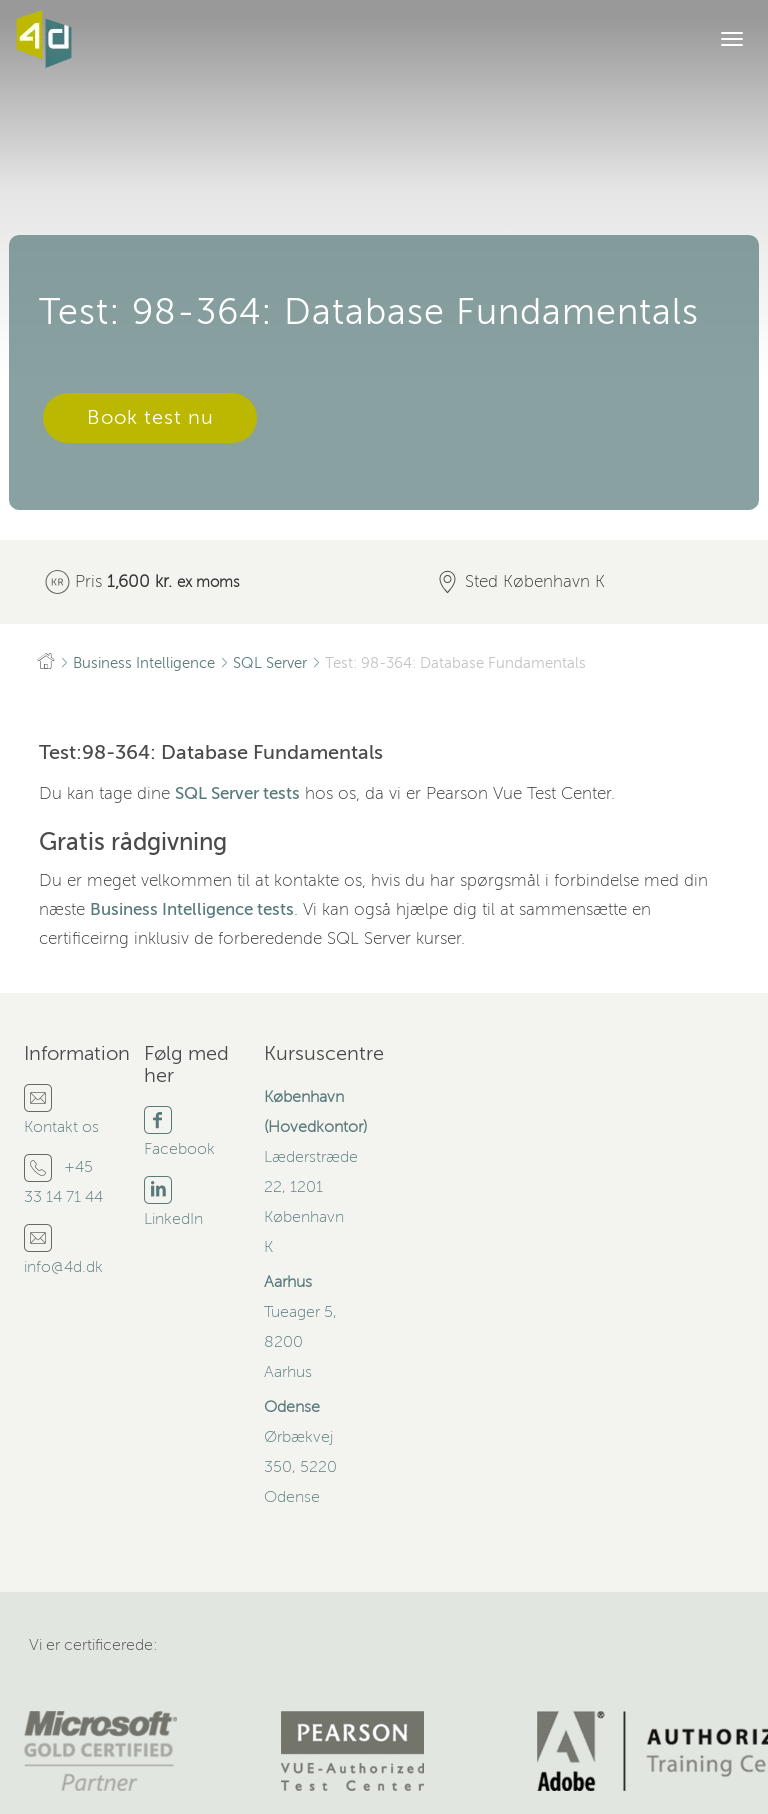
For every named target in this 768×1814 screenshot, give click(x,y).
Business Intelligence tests (192, 909)
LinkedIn (173, 1219)
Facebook (179, 1149)
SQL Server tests (237, 793)
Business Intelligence (144, 663)
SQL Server (270, 663)
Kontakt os (61, 1127)
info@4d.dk (63, 1267)
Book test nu (150, 417)
